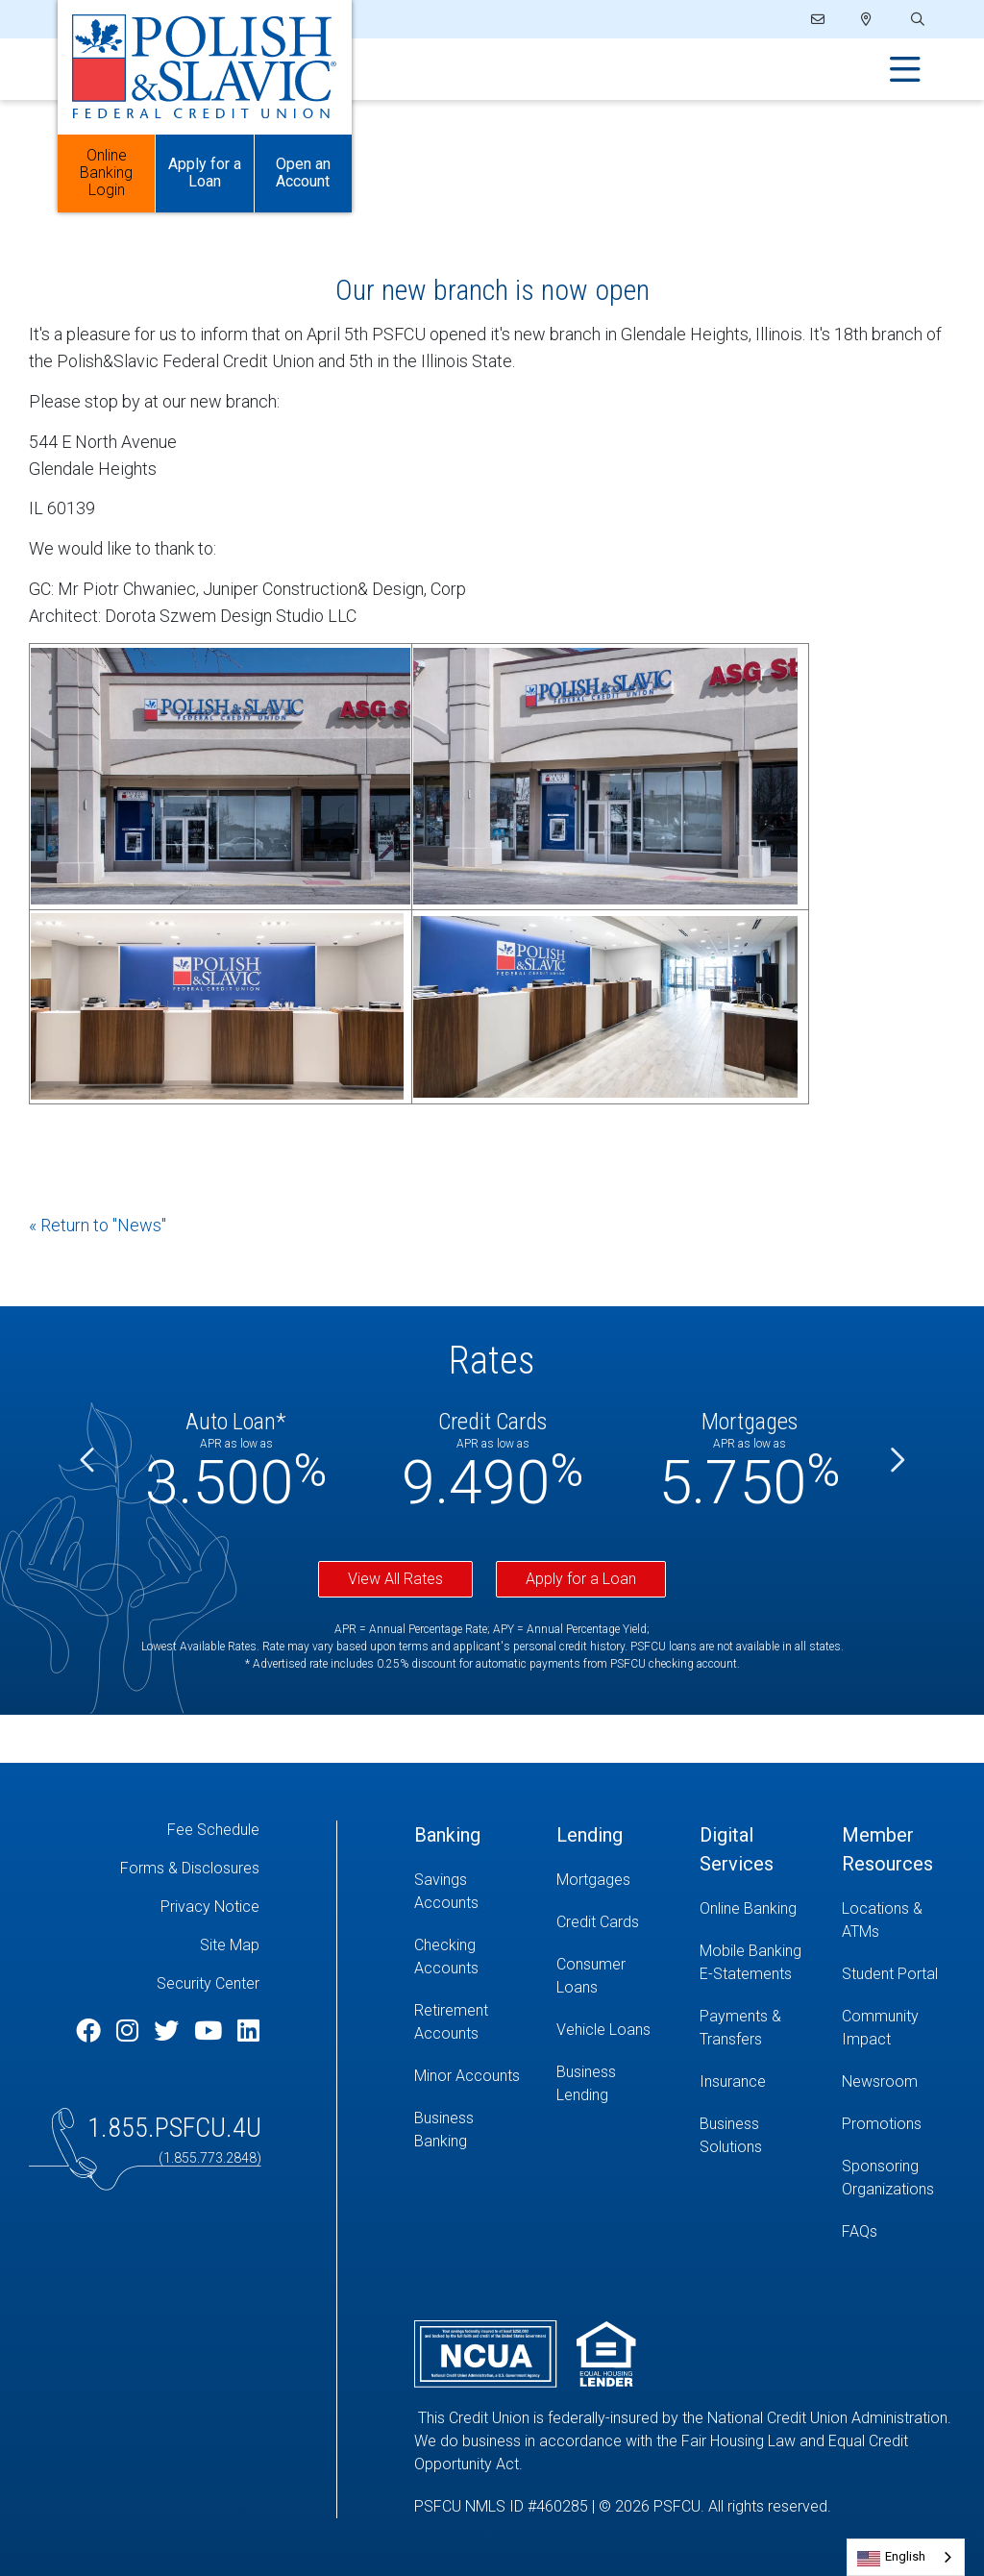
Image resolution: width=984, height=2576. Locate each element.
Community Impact (880, 2027)
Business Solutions (731, 2135)
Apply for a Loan (581, 1579)
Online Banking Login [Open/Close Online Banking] (106, 173)
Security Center (208, 1983)
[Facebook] (91, 2031)
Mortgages (593, 1879)
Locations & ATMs (882, 1920)
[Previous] (88, 1460)
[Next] (895, 1460)
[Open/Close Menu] (905, 70)
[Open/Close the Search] (915, 20)
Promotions (882, 2124)
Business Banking (444, 2129)
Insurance (733, 2081)
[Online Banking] (756, 1908)
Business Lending (586, 2083)
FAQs (859, 2231)
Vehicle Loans (603, 2029)
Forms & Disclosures (189, 1868)
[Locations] (866, 19)
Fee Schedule (213, 1830)
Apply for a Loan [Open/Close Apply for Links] (204, 173)
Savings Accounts (446, 1891)
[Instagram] (130, 2031)
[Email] (819, 19)
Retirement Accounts (451, 2022)
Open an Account (303, 173)
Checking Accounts (446, 1956)
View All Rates (395, 1579)
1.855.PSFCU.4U (174, 2127)
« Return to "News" (97, 1225)
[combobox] (906, 2557)
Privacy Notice (209, 1906)
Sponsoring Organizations (888, 2177)
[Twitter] (169, 2031)
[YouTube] (211, 2031)
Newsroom (880, 2081)
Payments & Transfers (740, 2027)
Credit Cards (597, 1922)
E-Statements (746, 1974)
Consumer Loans (591, 1975)
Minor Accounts (467, 2076)
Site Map (229, 1945)
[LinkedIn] (248, 2031)
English (905, 2556)
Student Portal (890, 1974)
